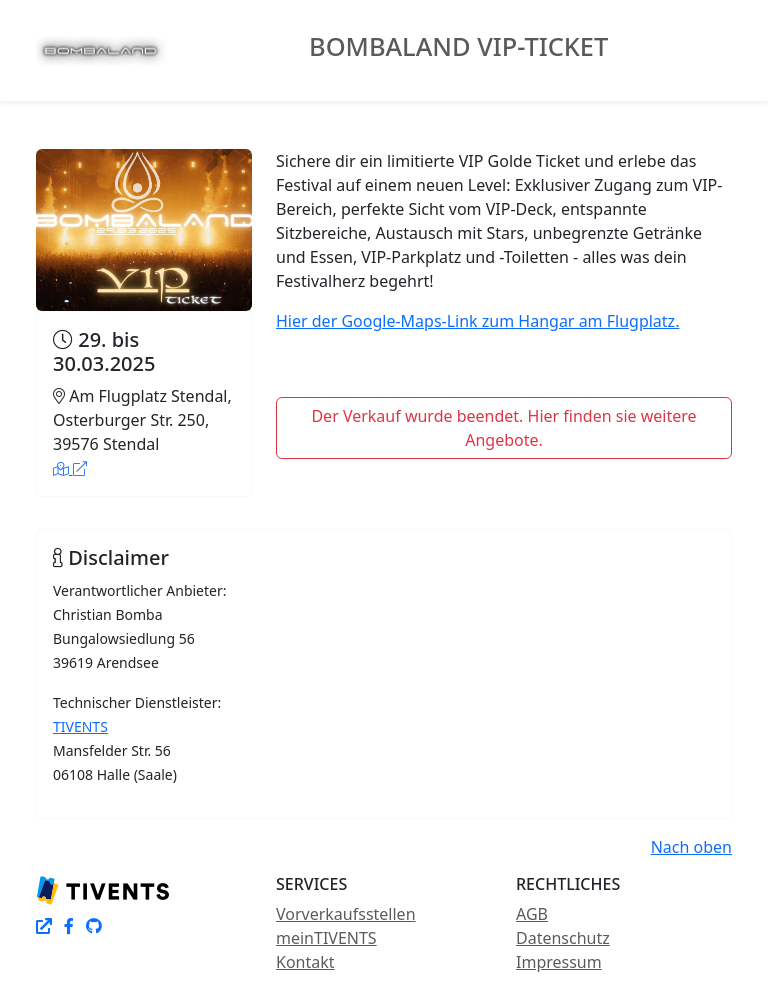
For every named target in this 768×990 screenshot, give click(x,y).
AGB (532, 914)
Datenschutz (563, 938)
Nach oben (691, 847)
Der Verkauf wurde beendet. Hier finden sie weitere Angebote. (503, 428)
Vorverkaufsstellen (346, 914)
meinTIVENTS (326, 938)
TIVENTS (80, 726)
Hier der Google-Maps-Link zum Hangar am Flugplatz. (477, 321)
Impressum (559, 962)
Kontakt (305, 962)
